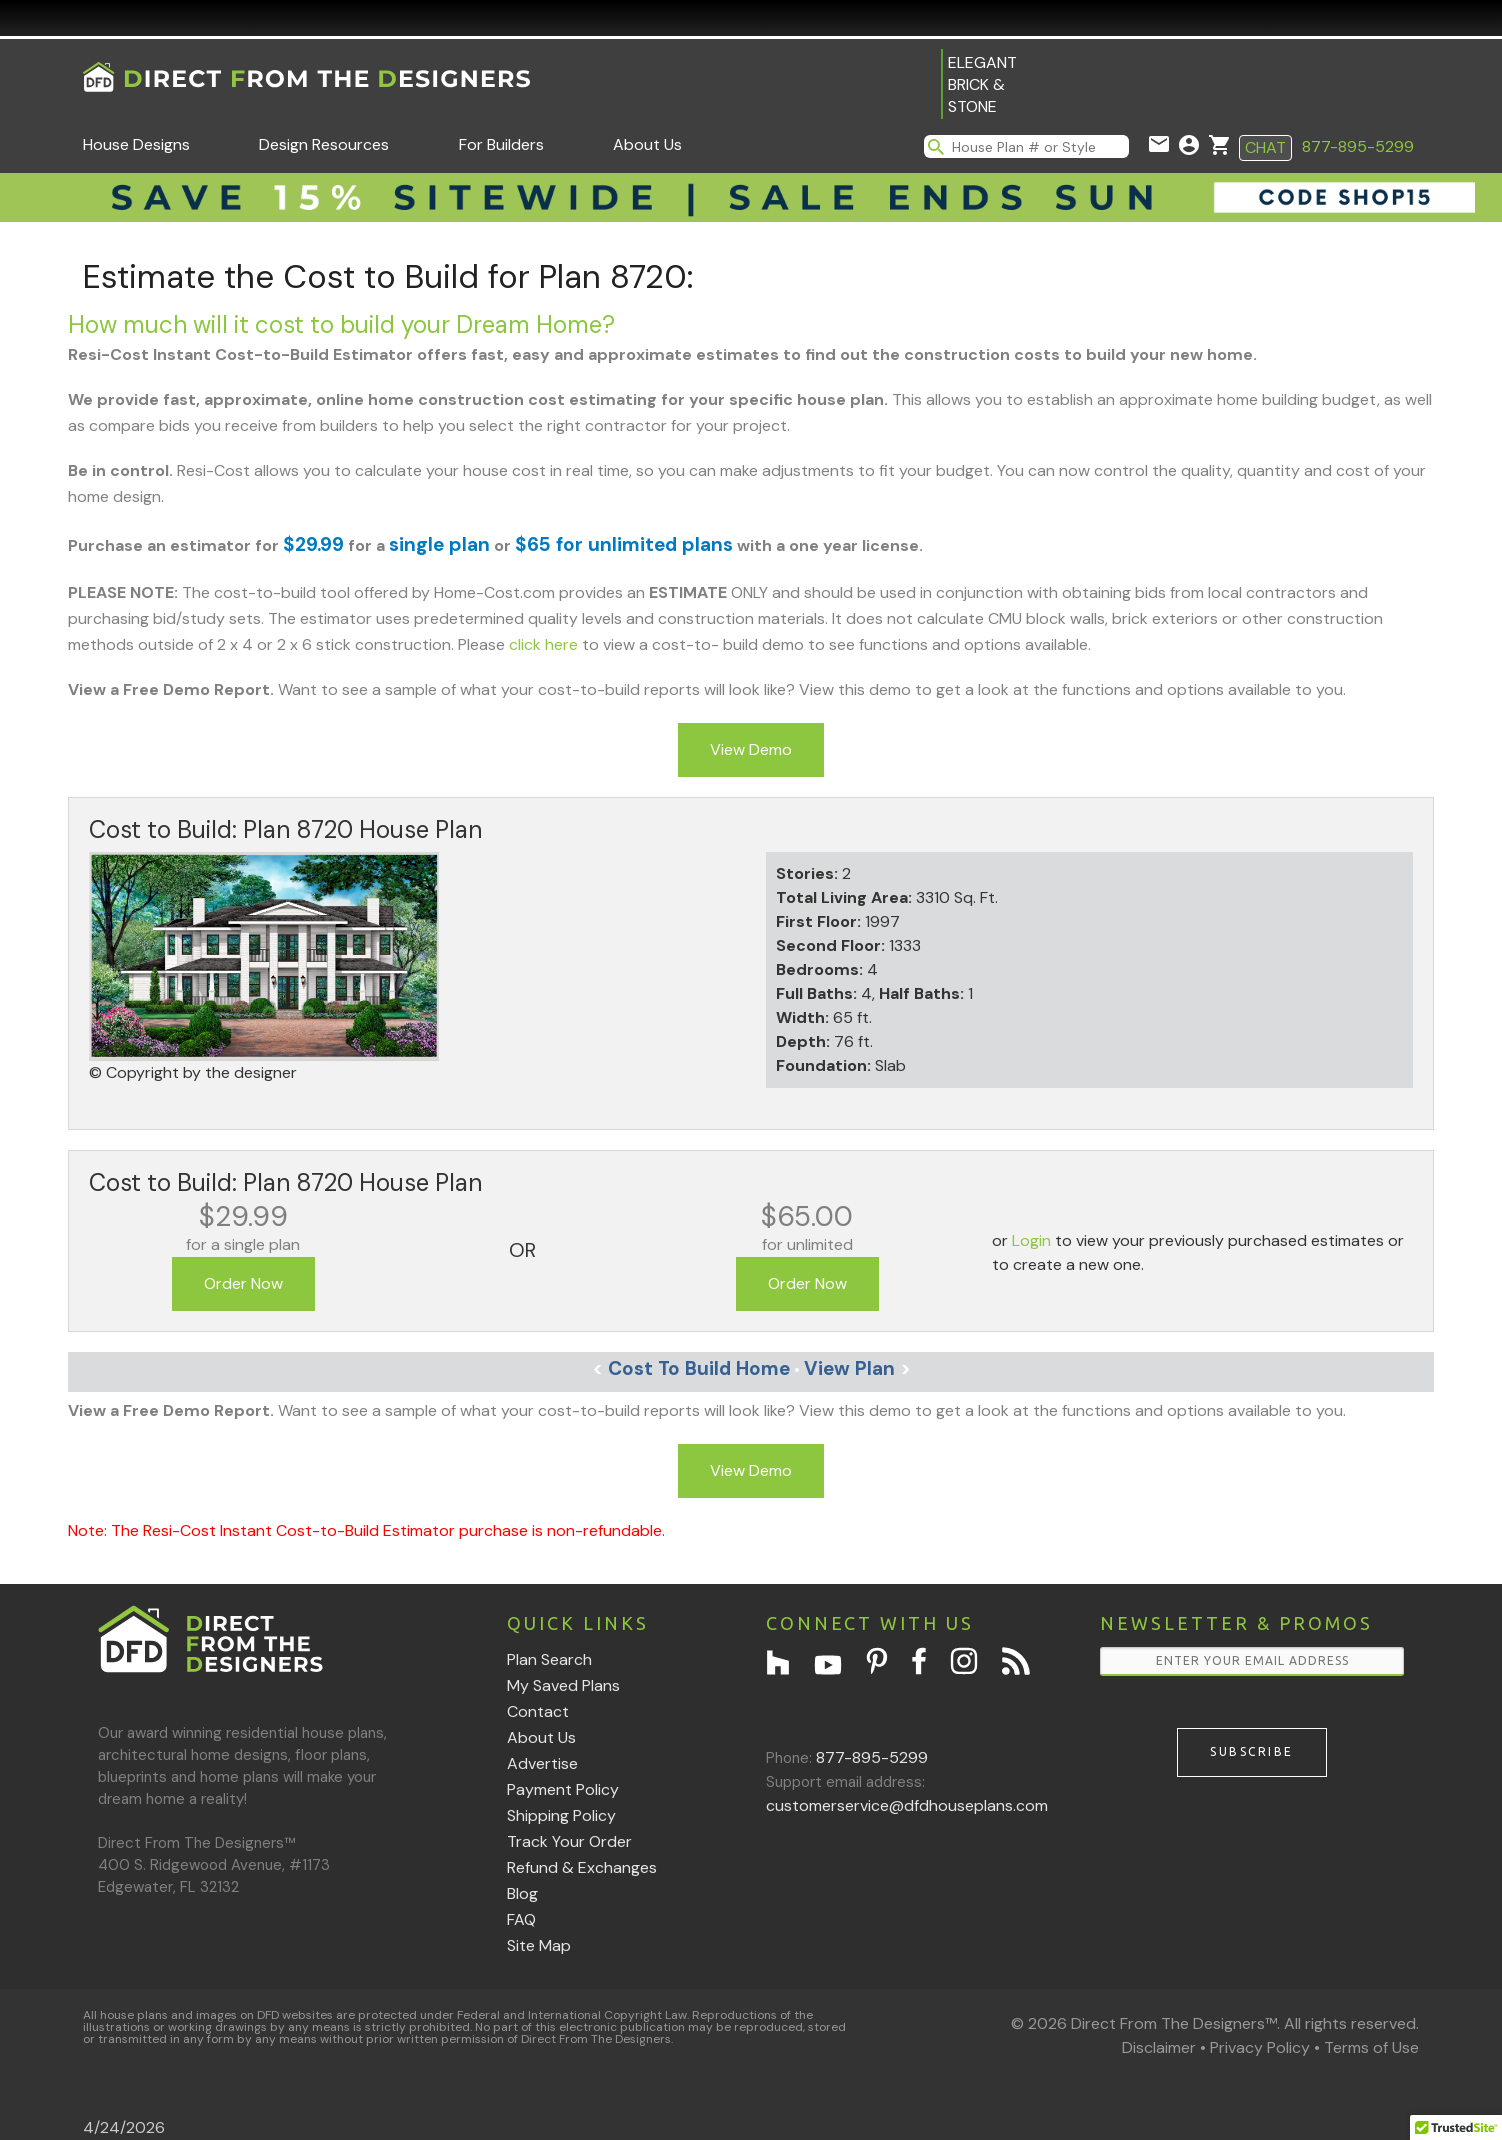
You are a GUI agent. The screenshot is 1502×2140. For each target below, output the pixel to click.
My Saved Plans (563, 1685)
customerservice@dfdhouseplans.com (907, 1805)
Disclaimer (1159, 2047)
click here (543, 644)
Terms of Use (1371, 2047)
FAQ (521, 1919)
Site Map (539, 1945)
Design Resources (324, 144)
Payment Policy (563, 1789)
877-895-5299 (1358, 146)
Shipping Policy (561, 1815)
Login (1031, 1240)
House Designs (136, 144)
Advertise (542, 1763)
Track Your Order (569, 1841)
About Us (647, 144)
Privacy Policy (1260, 2047)
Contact (538, 1711)
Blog (522, 1893)
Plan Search (549, 1659)
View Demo (751, 749)
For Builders (501, 144)
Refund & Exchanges (582, 1867)
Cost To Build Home (691, 1368)
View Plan (857, 1368)
